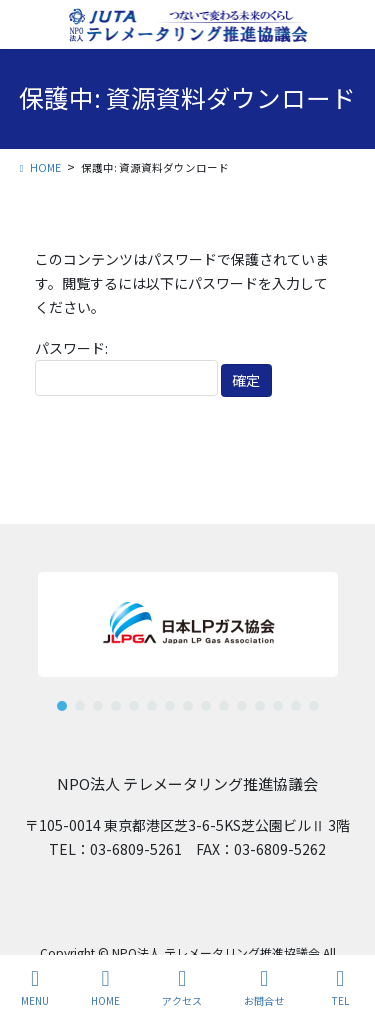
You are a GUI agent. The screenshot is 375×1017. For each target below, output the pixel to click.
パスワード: (126, 367)
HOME (105, 987)
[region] (187, 633)
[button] (62, 706)
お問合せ (264, 987)
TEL (340, 987)
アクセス (182, 987)
